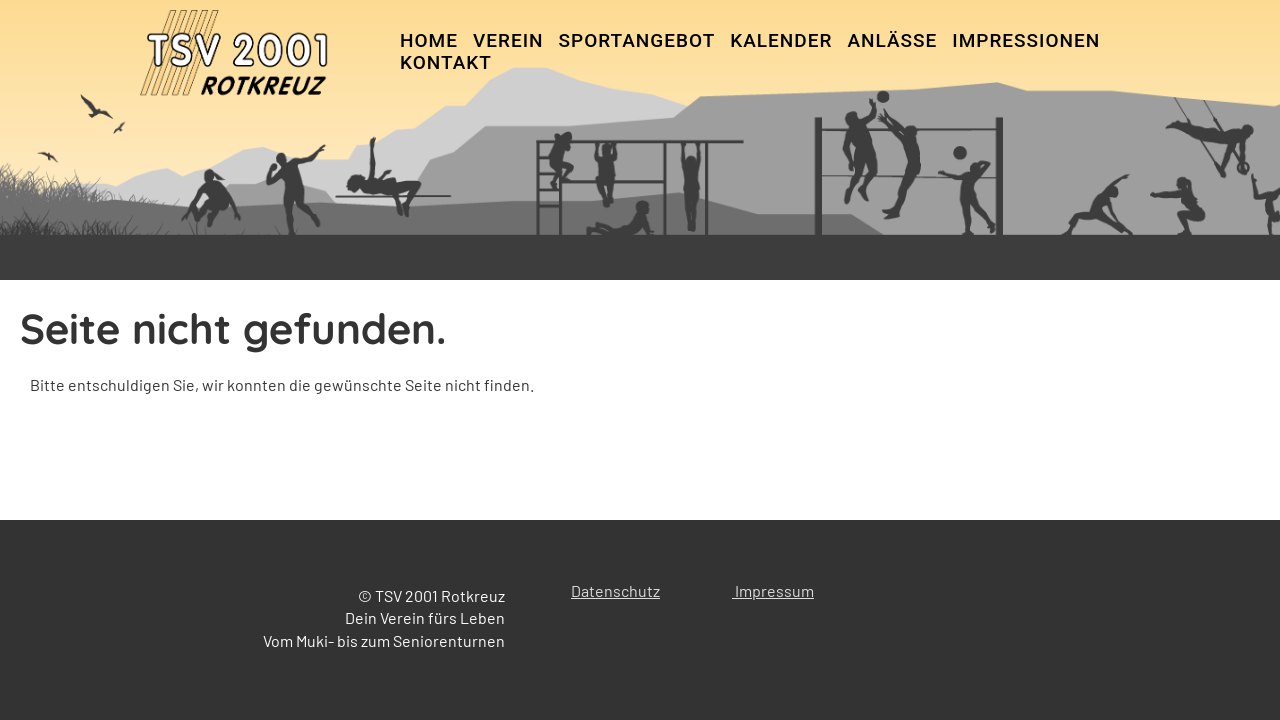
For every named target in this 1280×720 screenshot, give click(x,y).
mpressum (776, 590)
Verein (508, 40)
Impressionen (1026, 40)
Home (429, 40)
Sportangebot (637, 40)
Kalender (781, 40)
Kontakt (446, 62)
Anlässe (892, 40)
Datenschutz (615, 590)
